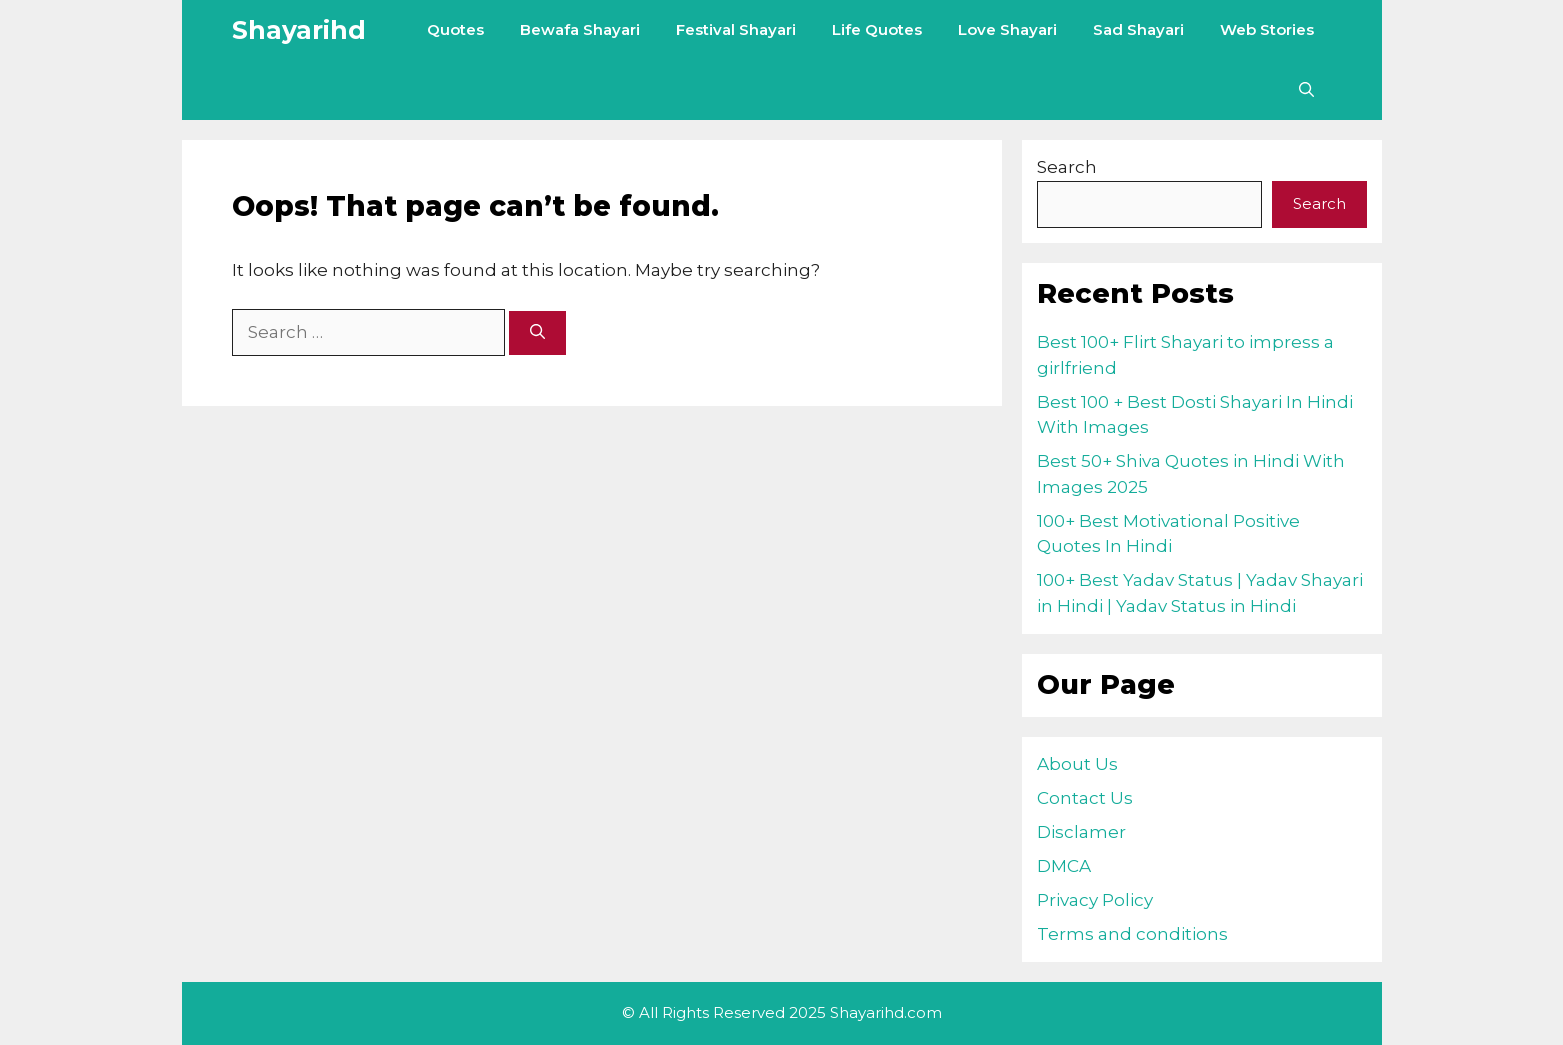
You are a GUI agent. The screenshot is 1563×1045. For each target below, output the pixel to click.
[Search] (537, 333)
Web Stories (1267, 29)
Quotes (455, 29)
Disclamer (1081, 832)
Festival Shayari (736, 29)
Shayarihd (299, 30)
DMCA (1064, 866)
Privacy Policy (1095, 900)
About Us (1077, 764)
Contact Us (1085, 798)
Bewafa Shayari (580, 29)
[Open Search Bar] (1306, 90)
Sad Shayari (1138, 29)
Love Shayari (1007, 29)
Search (1067, 167)
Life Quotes (877, 29)
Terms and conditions (1132, 934)
